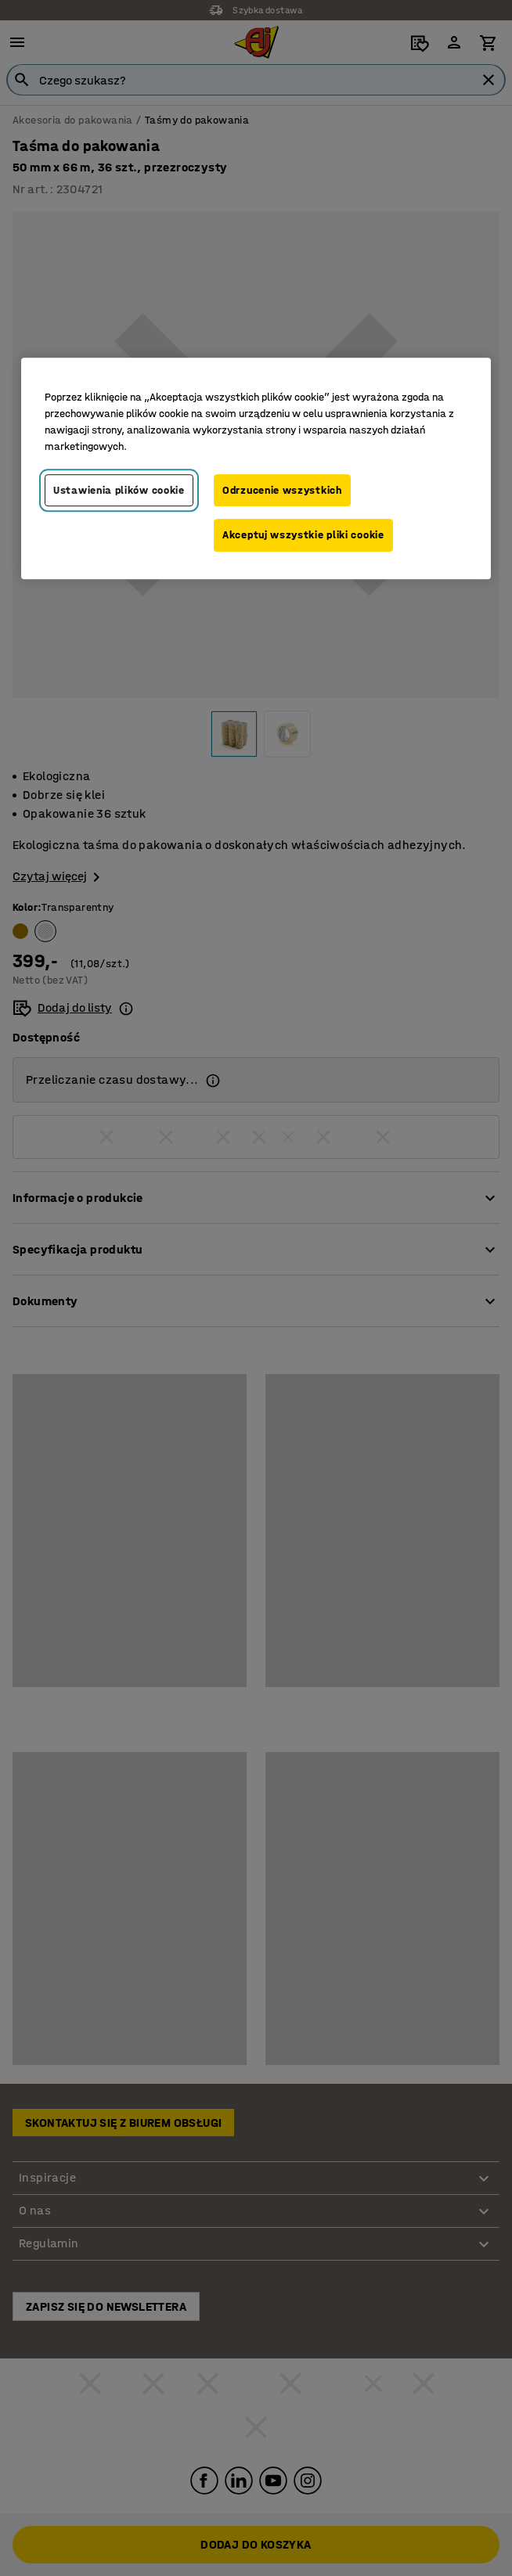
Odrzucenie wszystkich (282, 490)
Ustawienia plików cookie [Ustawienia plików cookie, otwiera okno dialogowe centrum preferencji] (119, 490)
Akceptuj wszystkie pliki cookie (303, 535)
